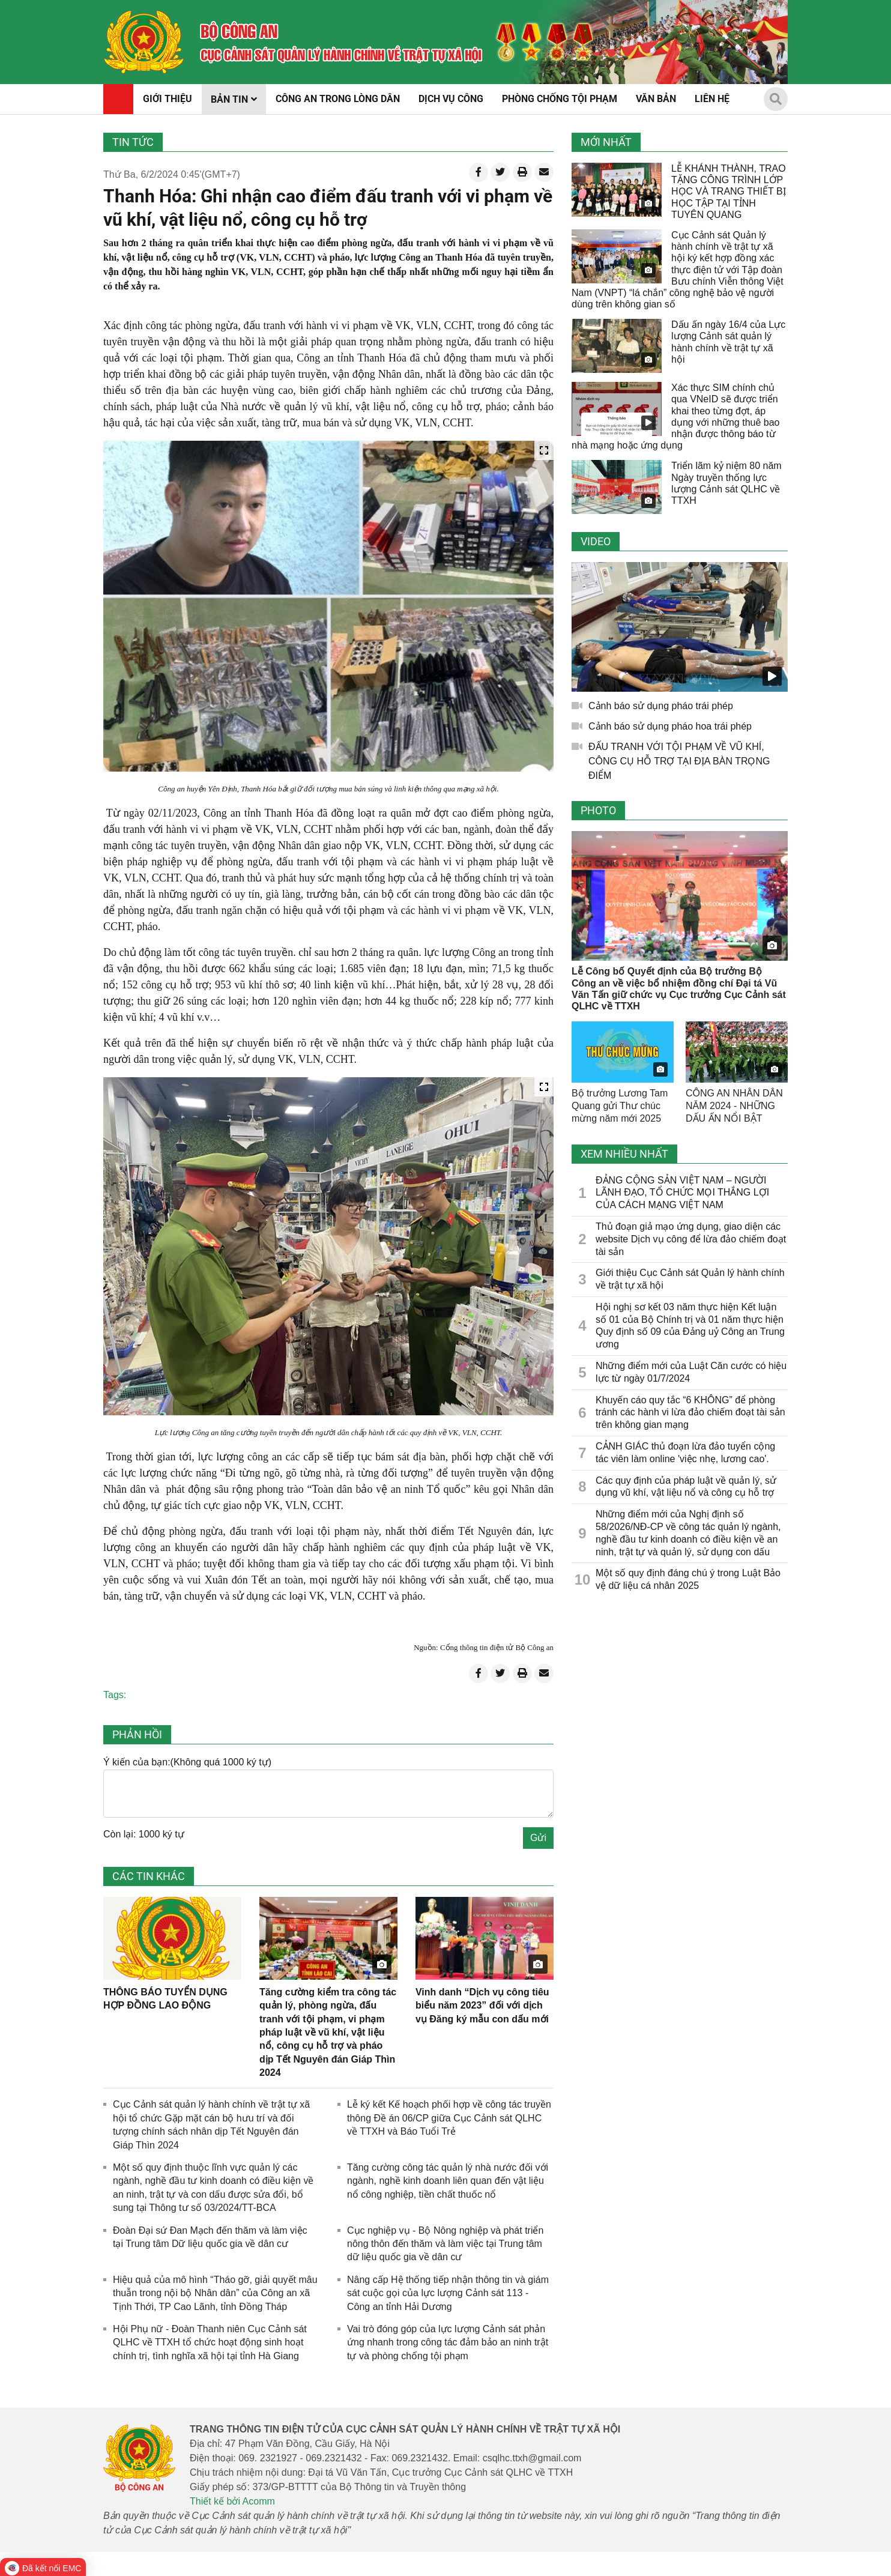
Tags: (114, 1695)
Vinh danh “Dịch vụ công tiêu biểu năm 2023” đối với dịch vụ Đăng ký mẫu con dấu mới (482, 2005)
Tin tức (133, 142)
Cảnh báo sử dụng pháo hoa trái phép (670, 726)
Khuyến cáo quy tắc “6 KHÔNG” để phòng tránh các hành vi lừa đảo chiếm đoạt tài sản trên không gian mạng (690, 1412)
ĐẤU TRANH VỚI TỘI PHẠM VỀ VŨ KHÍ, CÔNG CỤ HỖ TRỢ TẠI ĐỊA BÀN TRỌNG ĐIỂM (679, 761)
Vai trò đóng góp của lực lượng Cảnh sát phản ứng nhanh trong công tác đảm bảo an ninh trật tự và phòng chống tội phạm (447, 2342)
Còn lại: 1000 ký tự (143, 1834)
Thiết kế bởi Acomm (232, 2501)
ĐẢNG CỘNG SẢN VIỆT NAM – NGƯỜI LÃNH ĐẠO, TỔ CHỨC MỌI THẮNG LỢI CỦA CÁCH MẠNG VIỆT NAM (682, 1193)
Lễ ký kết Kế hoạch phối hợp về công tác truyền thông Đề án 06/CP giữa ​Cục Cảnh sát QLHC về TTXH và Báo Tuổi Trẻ (449, 2117)
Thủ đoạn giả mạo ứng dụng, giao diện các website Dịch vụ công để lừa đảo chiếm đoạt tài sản (691, 1239)
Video (596, 541)
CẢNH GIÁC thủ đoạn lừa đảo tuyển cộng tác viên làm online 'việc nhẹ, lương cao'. (685, 1452)
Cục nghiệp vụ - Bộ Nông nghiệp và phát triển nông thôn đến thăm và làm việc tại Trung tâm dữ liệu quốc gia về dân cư (445, 2244)
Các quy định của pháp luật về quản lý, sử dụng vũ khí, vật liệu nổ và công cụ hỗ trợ (686, 1486)
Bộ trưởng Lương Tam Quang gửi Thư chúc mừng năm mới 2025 (620, 1105)
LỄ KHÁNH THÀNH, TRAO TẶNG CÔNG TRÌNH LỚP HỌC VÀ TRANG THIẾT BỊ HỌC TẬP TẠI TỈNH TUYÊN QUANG (728, 191)
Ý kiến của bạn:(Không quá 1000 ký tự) (187, 1762)
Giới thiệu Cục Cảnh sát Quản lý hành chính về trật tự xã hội (690, 1279)
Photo (598, 810)
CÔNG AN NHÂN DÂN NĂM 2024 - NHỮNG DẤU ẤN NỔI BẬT (734, 1105)
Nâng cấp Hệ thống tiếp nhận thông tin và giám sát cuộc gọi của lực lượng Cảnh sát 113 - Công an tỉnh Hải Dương (448, 2293)
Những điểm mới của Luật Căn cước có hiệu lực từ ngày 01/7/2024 (691, 1372)
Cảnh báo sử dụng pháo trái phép (660, 706)
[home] (143, 42)
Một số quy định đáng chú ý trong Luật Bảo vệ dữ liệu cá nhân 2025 (688, 1579)
